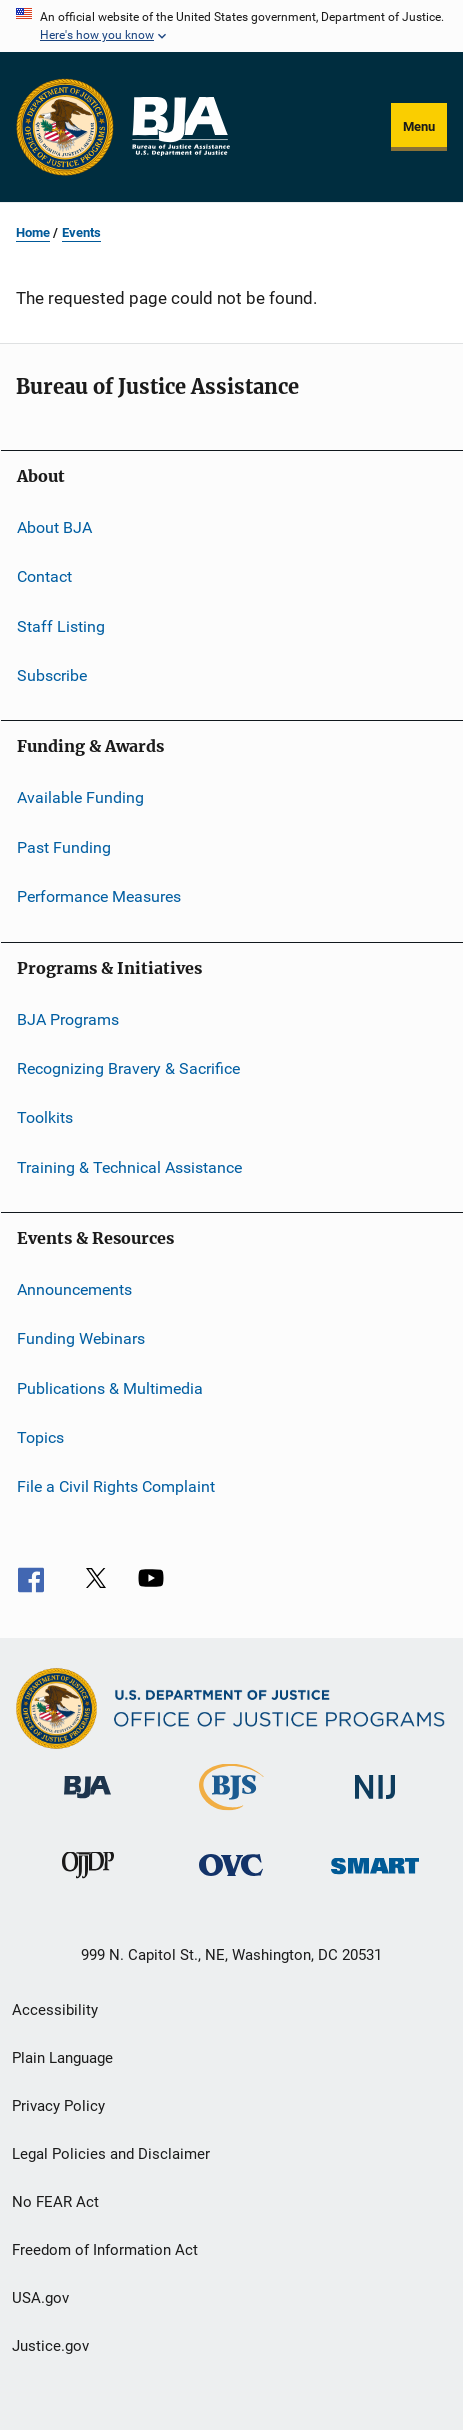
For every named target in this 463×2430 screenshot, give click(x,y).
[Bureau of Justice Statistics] (231, 1814)
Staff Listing (61, 626)
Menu (419, 126)
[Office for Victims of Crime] (231, 1879)
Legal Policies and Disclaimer (111, 2154)
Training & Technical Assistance (129, 1166)
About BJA (54, 527)
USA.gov (40, 2298)
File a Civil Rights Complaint (116, 1486)
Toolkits (45, 1117)
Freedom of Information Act (105, 2250)
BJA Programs (68, 1018)
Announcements (74, 1289)
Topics (40, 1437)
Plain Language (62, 2058)
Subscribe (52, 675)
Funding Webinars (81, 1338)
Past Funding (64, 847)
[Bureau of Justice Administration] (87, 1802)
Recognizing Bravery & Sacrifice (128, 1068)
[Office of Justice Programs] (65, 127)
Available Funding (80, 797)
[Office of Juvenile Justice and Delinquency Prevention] (88, 1882)
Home (33, 232)
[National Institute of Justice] (375, 1802)
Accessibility (55, 2010)
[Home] (180, 127)
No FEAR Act (55, 2202)
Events (81, 232)
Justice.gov (50, 2346)
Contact (44, 576)
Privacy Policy (58, 2106)
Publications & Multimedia (110, 1388)
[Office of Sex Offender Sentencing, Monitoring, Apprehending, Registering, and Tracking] (375, 1877)
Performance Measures (99, 896)
